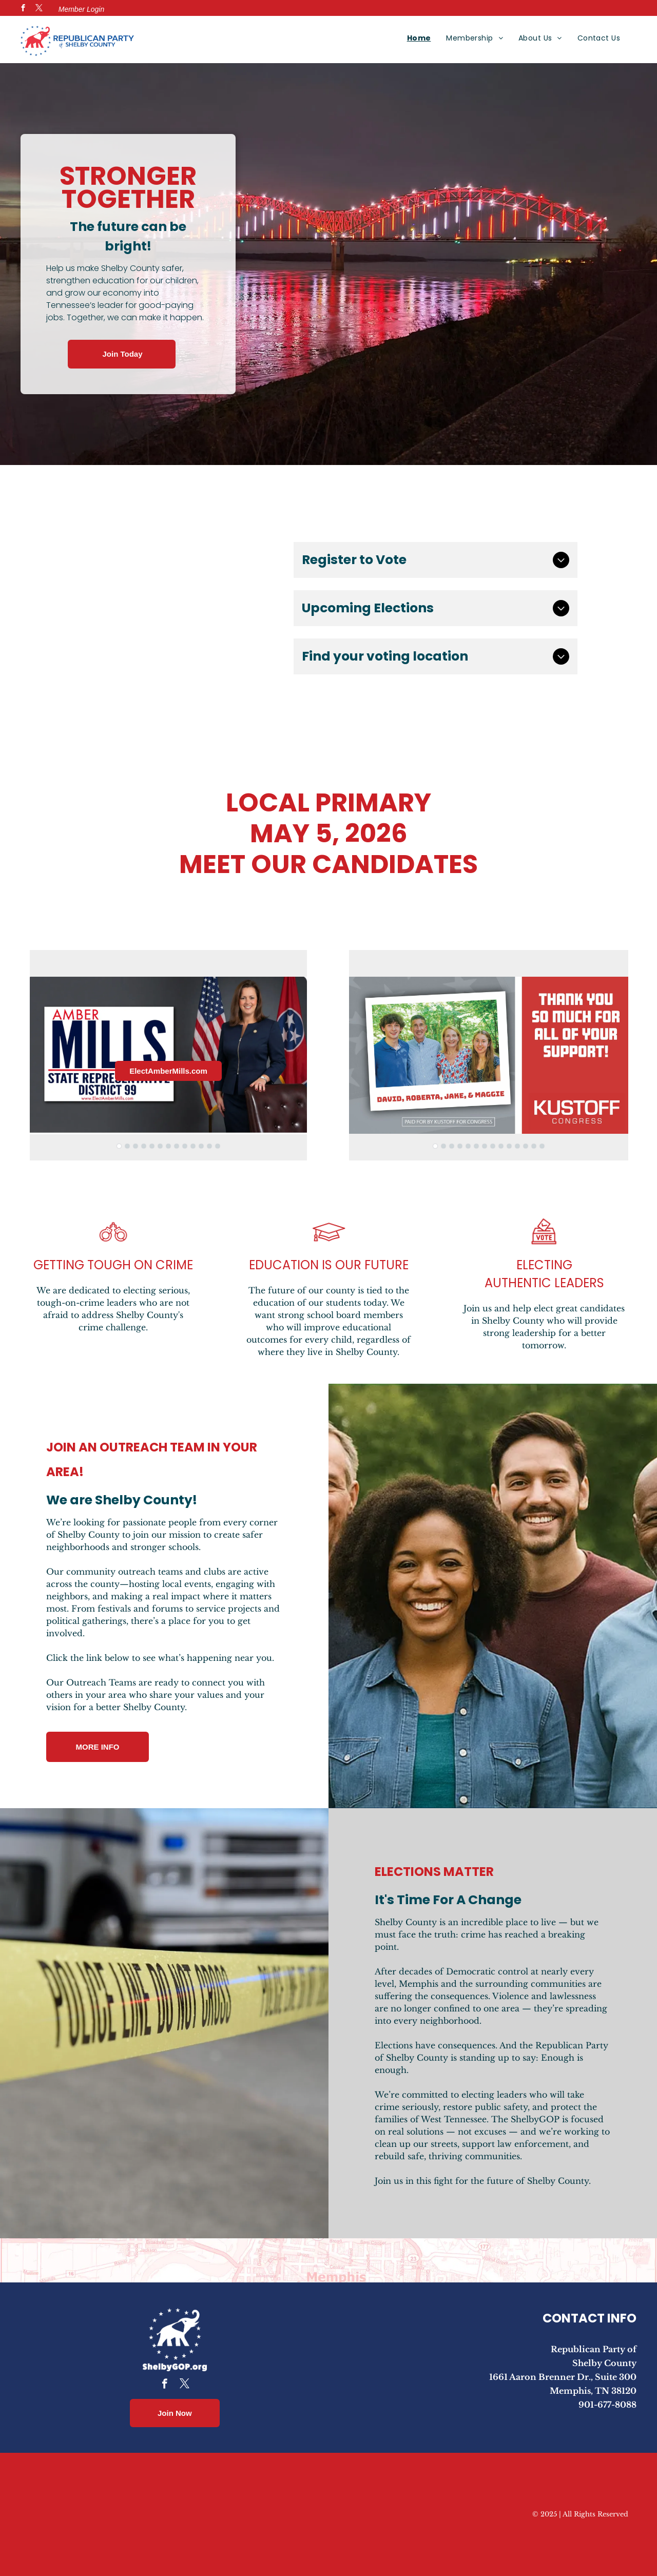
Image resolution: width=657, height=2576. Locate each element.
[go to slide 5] (152, 1146)
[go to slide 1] (119, 1146)
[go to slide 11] (201, 1146)
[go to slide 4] (144, 1146)
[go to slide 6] (160, 1146)
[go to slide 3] (135, 1146)
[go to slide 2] (127, 1146)
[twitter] (38, 9)
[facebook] (22, 9)
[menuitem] (419, 38)
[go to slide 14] (542, 1146)
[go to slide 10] (193, 1146)
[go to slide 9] (185, 1146)
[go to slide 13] (218, 1146)
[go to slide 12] (209, 1146)
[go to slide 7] (168, 1146)
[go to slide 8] (177, 1146)
